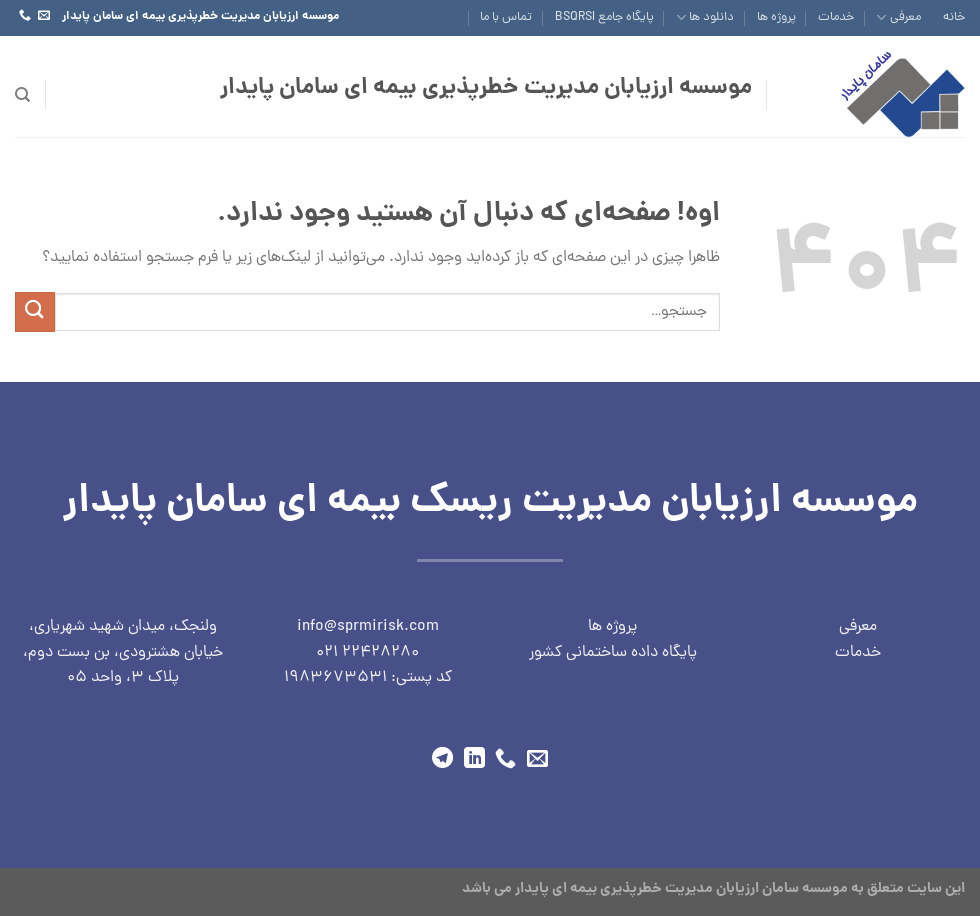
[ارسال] (35, 311)
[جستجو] (22, 95)
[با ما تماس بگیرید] (25, 16)
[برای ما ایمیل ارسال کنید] (44, 16)
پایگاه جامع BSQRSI (604, 17)
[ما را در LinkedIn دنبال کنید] (474, 759)
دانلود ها (705, 18)
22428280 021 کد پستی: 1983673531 (368, 666)
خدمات (836, 17)
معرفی (898, 18)
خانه (954, 17)
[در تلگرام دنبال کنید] (442, 759)
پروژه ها (776, 17)
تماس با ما (506, 17)
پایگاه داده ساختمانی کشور (613, 653)
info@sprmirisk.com (368, 627)
